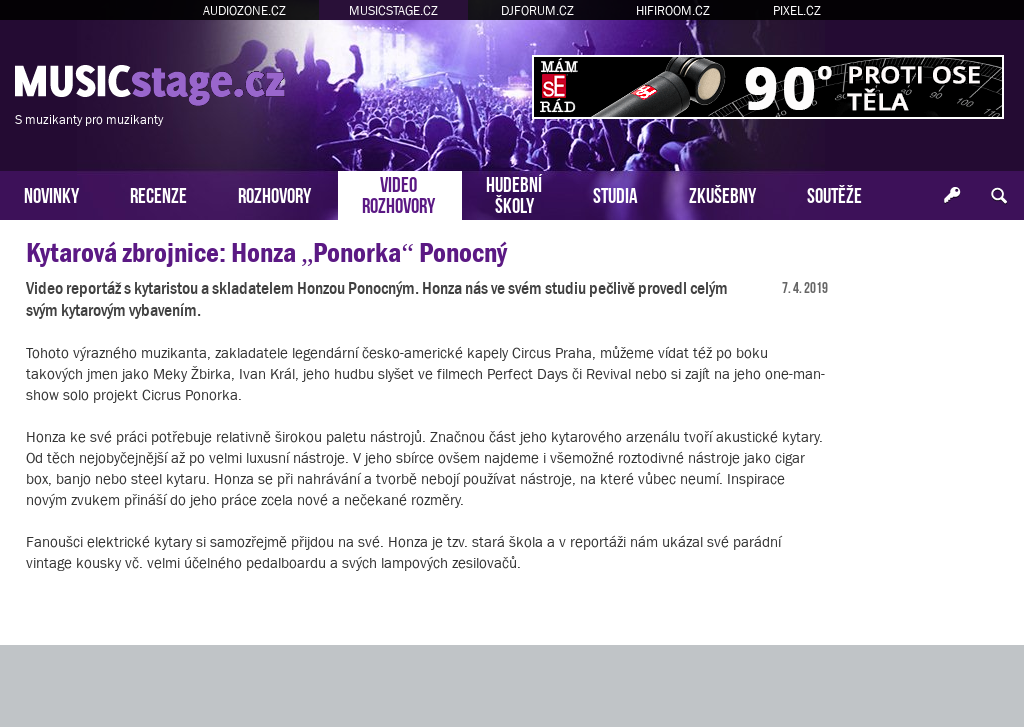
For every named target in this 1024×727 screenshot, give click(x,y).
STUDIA (615, 193)
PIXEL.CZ (797, 10)
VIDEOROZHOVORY (398, 193)
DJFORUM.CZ (537, 10)
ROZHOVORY (274, 193)
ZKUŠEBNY (722, 193)
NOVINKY (51, 193)
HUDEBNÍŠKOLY (514, 193)
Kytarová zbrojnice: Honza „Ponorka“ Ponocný (266, 252)
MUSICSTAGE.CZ (393, 10)
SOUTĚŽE (834, 193)
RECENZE (158, 193)
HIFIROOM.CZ (673, 10)
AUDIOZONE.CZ (244, 10)
